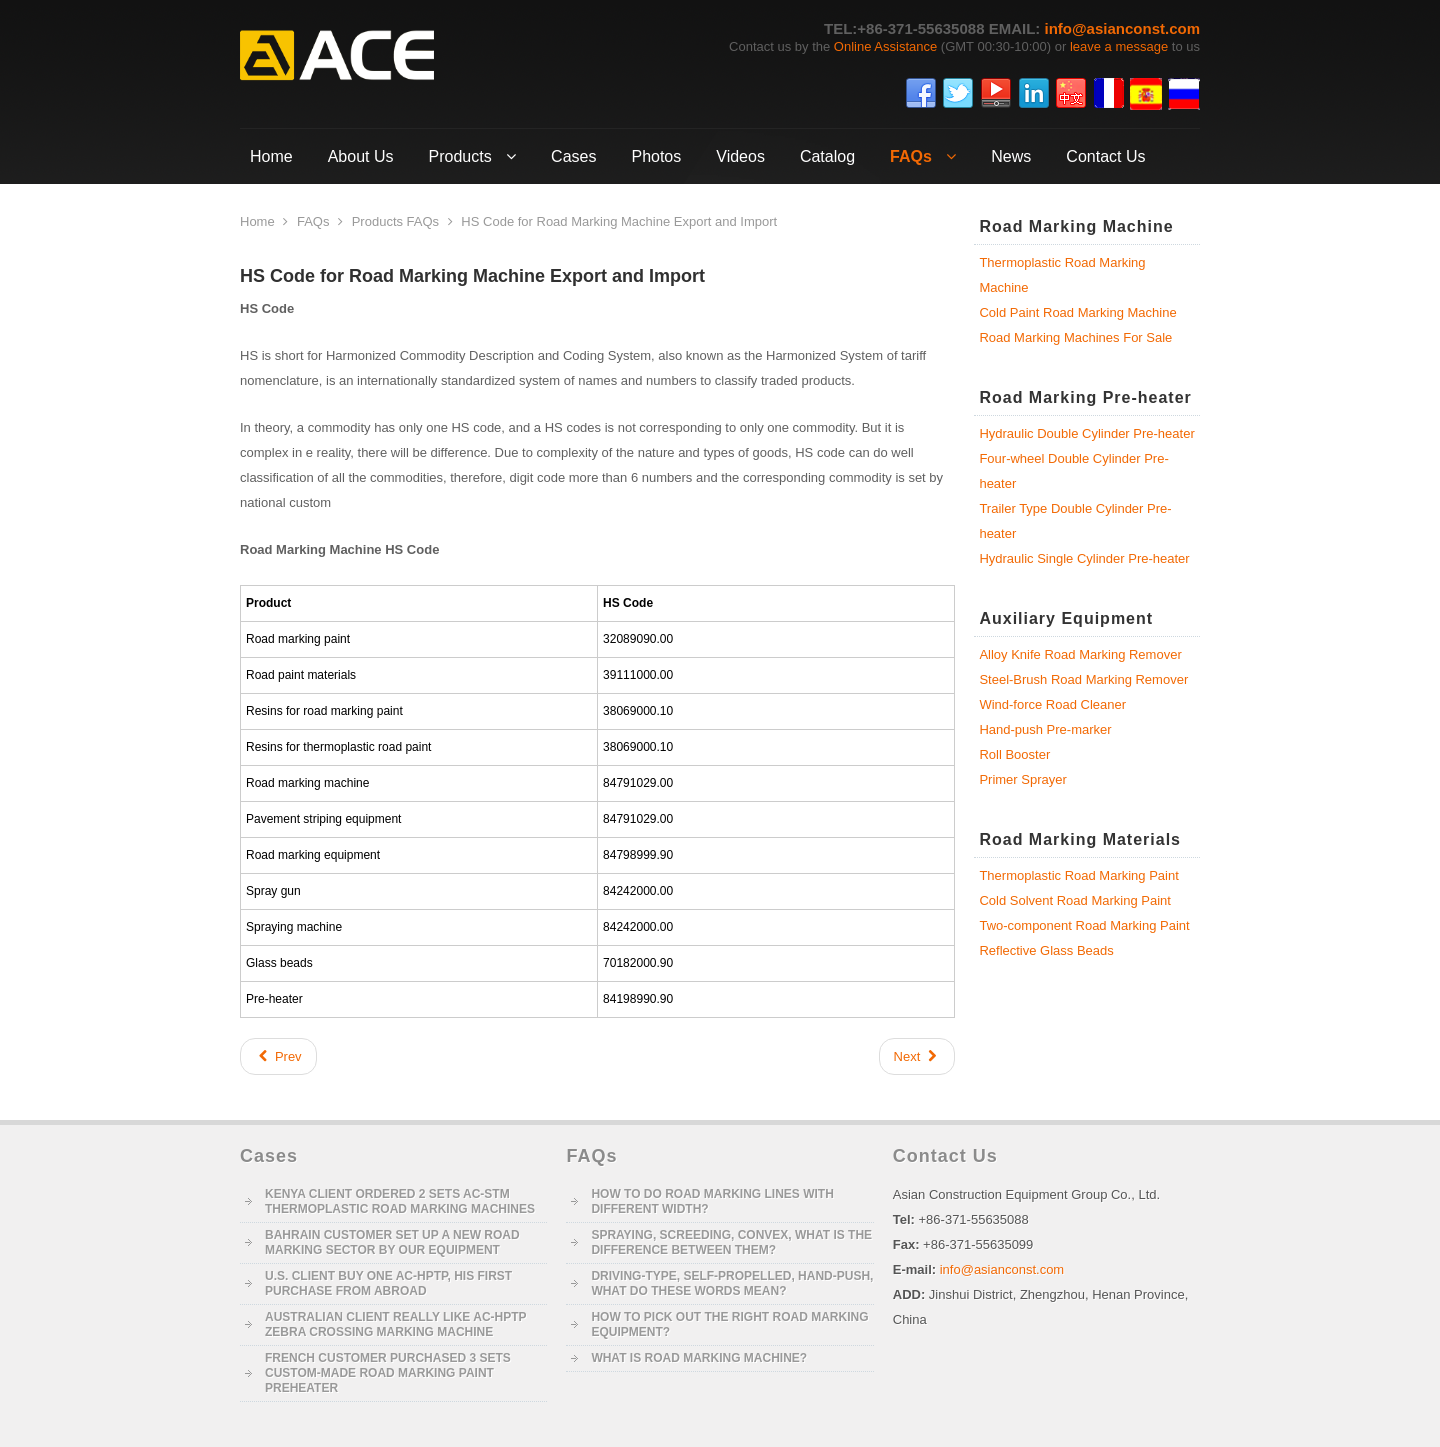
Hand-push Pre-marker (1045, 729)
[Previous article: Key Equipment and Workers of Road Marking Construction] (278, 1056)
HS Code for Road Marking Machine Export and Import (472, 276)
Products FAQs (395, 221)
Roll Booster (1014, 754)
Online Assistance (885, 46)
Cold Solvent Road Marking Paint (1075, 900)
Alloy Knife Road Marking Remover (1080, 654)
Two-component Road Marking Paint (1084, 925)
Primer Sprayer (1022, 779)
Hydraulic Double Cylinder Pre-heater (1086, 433)
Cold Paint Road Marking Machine (1077, 312)
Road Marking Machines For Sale (1075, 337)
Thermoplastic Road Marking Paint (1078, 875)
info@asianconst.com (1123, 28)
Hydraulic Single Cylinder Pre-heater (1084, 558)
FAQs (313, 221)
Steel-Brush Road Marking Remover (1083, 679)
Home (257, 221)
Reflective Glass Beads (1046, 950)
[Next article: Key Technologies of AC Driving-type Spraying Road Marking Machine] (917, 1056)
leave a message (1119, 46)
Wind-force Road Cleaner (1052, 704)
